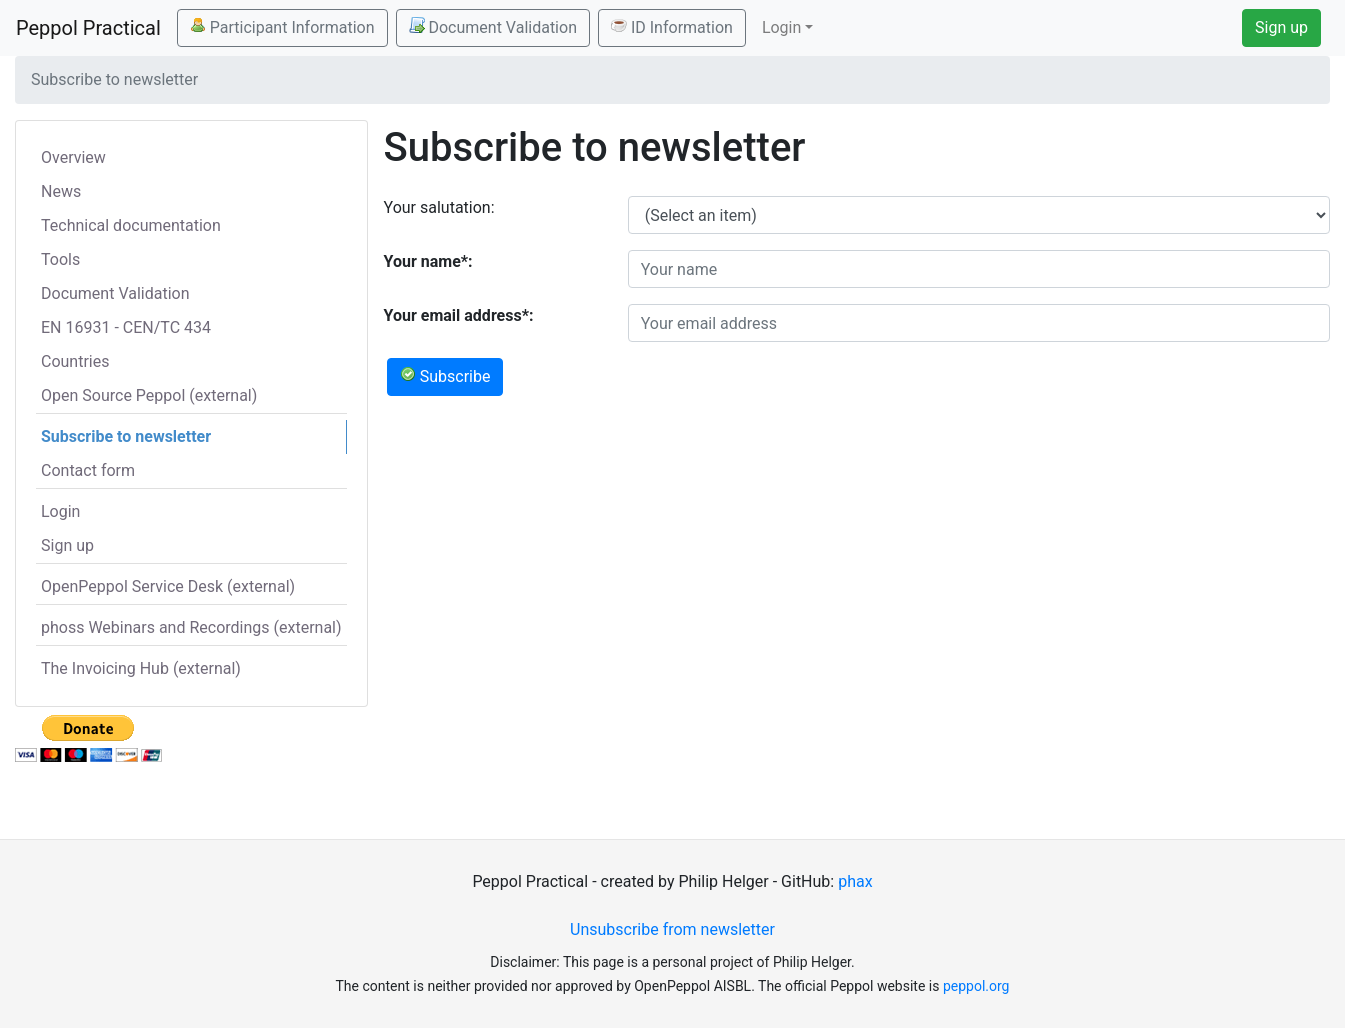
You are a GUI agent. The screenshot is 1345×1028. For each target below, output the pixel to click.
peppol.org (976, 986)
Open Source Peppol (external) (149, 395)
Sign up (1281, 27)
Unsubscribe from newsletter (672, 929)
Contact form (88, 470)
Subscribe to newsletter (126, 436)
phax (855, 881)
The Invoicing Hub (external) (141, 668)
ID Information (672, 27)
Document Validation (493, 27)
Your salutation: (439, 207)
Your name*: (428, 261)
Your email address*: (459, 315)
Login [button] (781, 27)
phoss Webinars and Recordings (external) (191, 627)
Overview (73, 157)
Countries (75, 361)
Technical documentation (131, 225)
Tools (60, 259)
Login (60, 511)
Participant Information (282, 27)
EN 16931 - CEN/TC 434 (126, 327)
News (61, 191)
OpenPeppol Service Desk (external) (168, 586)
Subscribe (445, 376)
